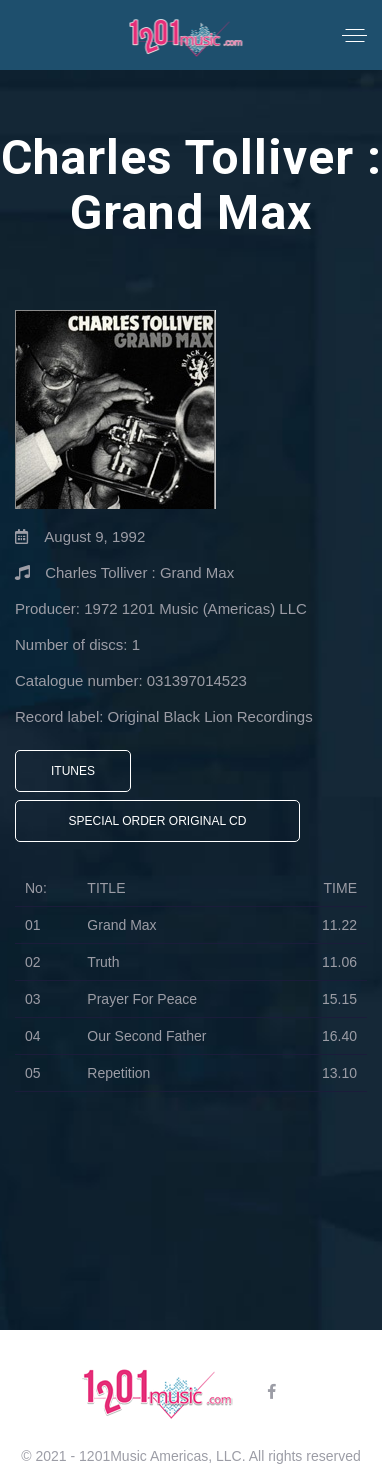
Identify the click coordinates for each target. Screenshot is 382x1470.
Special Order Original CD (158, 821)
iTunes (73, 771)
